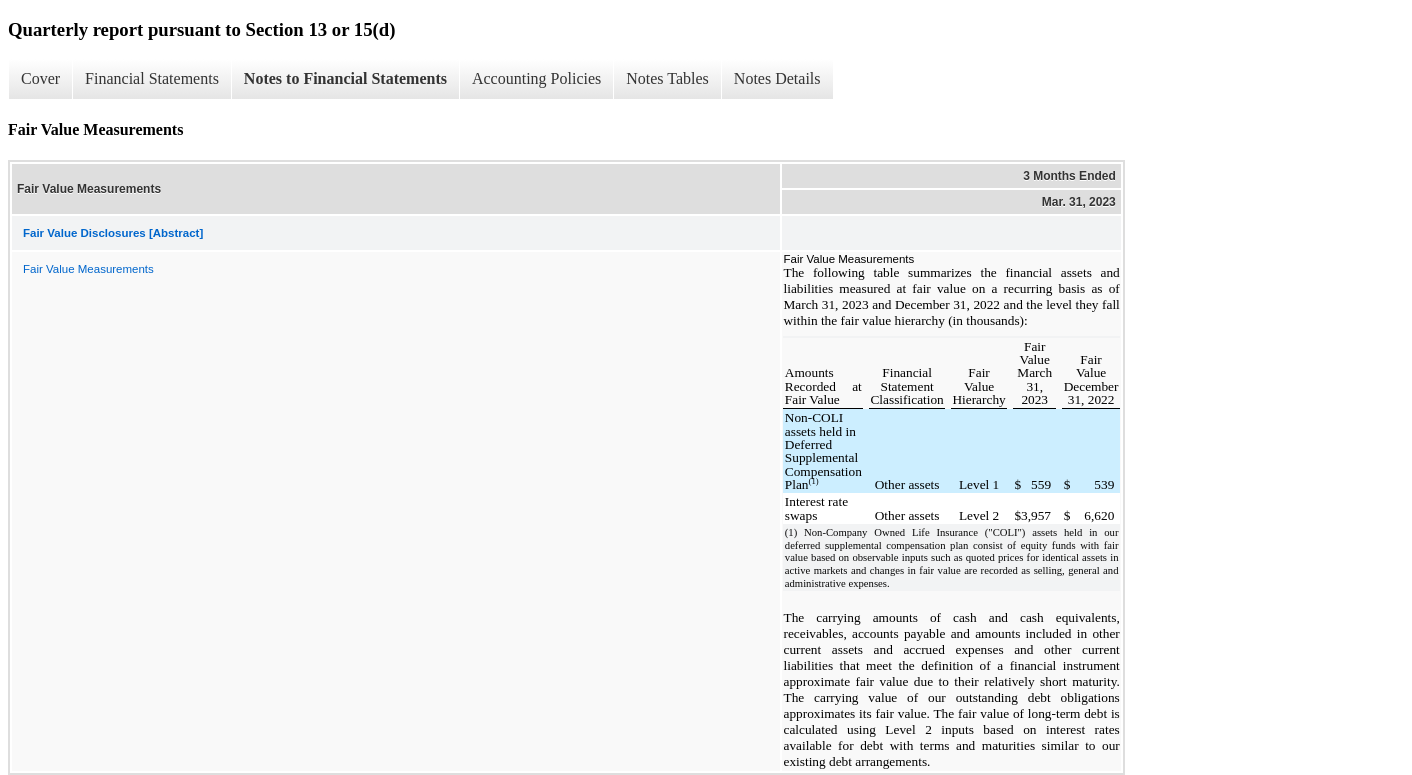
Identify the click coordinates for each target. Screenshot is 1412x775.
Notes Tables (667, 78)
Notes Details (777, 78)
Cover (40, 78)
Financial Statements (152, 78)
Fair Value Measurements (88, 269)
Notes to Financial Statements (345, 78)
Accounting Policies (536, 78)
